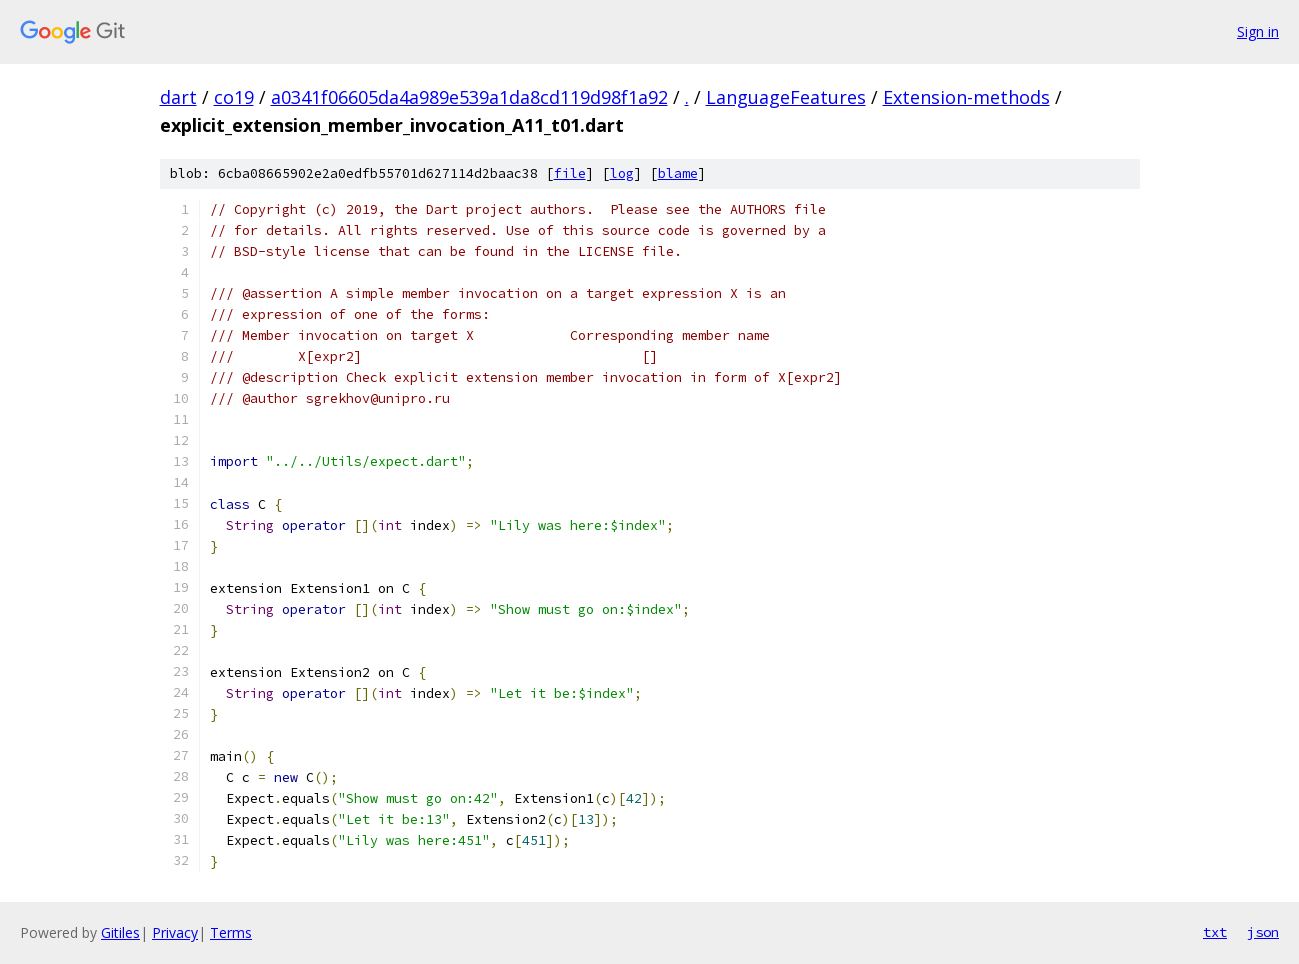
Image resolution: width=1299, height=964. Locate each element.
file (570, 173)
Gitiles (120, 932)
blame (678, 173)
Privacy (175, 932)
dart (178, 97)
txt (1215, 932)
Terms (231, 932)
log (622, 173)
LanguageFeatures (786, 97)
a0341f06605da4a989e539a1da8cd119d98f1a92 (469, 97)
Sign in (1258, 31)
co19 (234, 97)
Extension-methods (966, 97)
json (1263, 932)
